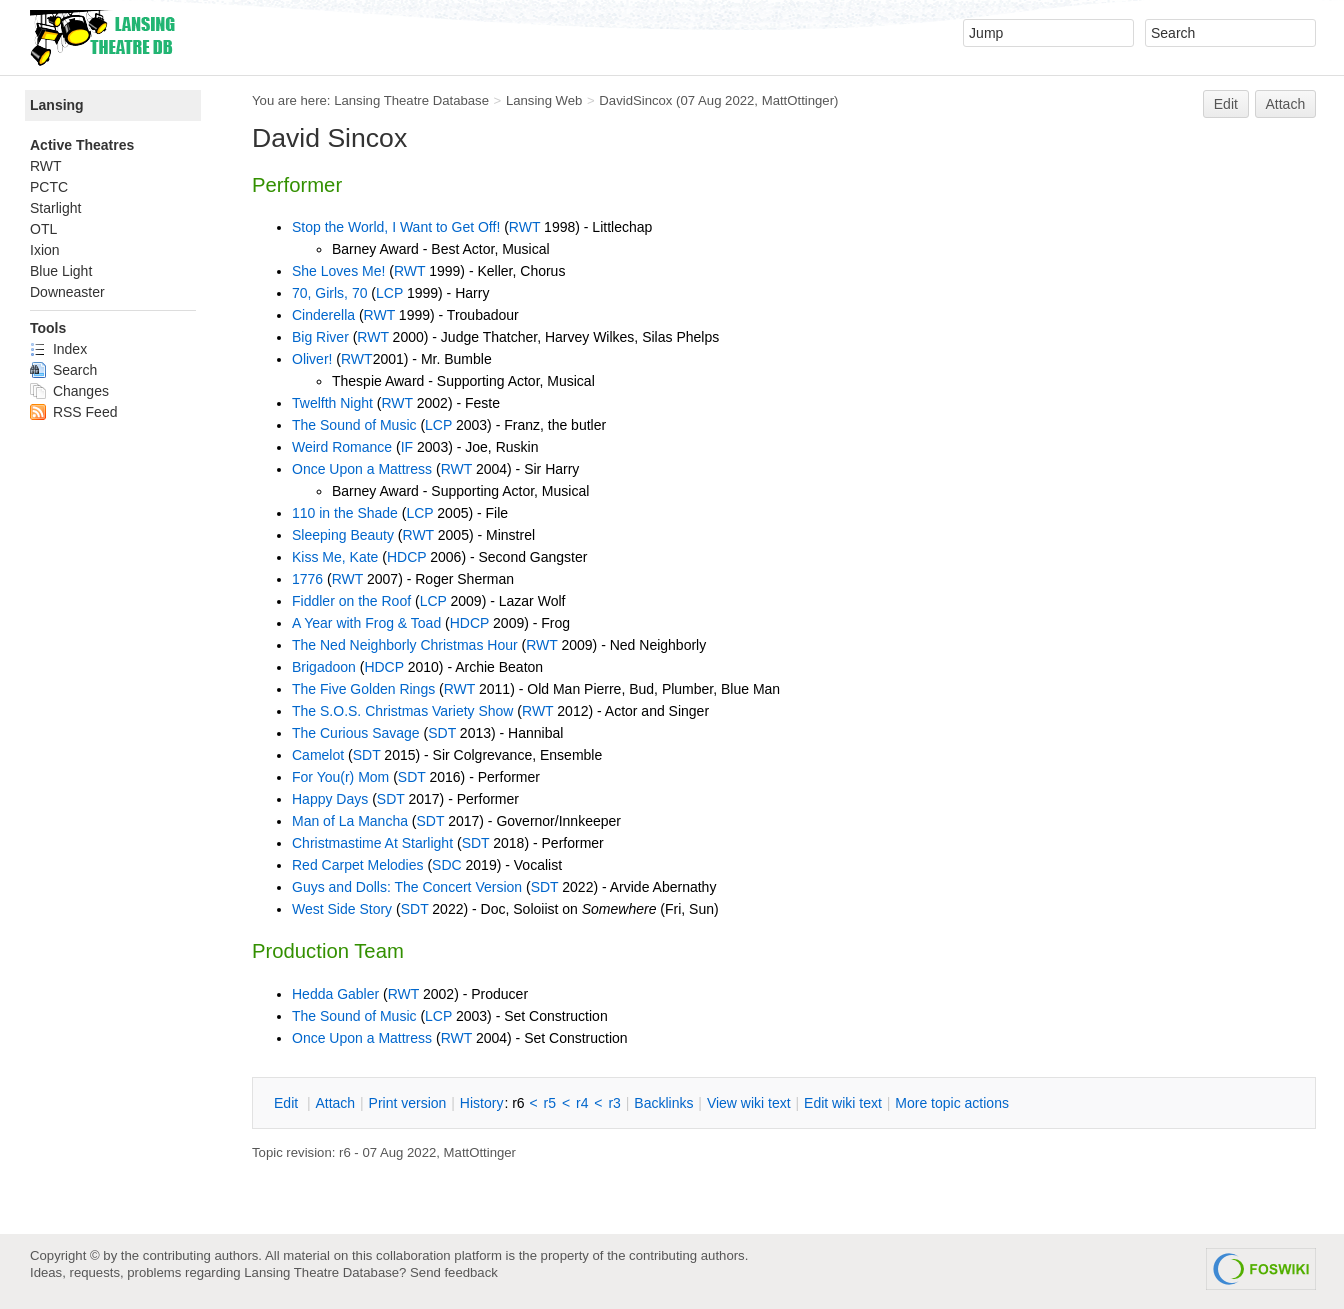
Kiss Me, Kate (335, 557)
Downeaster (67, 292)
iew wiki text (749, 1103)
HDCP (406, 557)
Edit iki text (843, 1103)
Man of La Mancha (350, 821)
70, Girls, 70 (329, 293)
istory (482, 1103)
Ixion (45, 250)
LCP (389, 293)
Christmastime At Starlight (372, 843)
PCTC (49, 187)
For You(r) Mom (340, 777)
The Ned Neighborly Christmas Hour (405, 645)
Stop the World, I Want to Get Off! (396, 227)
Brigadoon (324, 667)
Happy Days (330, 799)
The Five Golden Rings (363, 689)
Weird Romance (342, 447)
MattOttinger (798, 100)
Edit (1226, 104)
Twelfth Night (332, 403)
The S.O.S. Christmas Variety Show (402, 711)
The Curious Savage (356, 733)
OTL (43, 229)
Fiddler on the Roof (351, 601)
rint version (408, 1103)
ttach (335, 1103)
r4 (582, 1103)
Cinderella (323, 315)
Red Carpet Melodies (358, 865)
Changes (69, 391)
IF (407, 447)
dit (288, 1103)
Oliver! (312, 359)
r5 (550, 1103)
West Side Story (342, 909)
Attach (1286, 104)
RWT (524, 227)
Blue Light (61, 271)
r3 (614, 1103)
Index (58, 349)
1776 (307, 579)
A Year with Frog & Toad (366, 623)
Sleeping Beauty (343, 535)
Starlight (55, 208)
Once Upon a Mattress (362, 469)
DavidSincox (635, 100)
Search (63, 370)
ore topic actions (952, 1103)
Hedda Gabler (335, 994)
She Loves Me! (338, 271)
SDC (447, 865)
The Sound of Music (354, 425)
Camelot (318, 755)
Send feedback (454, 1272)
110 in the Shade (345, 513)
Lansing (57, 105)
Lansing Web (544, 100)
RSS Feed (73, 412)
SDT (442, 733)
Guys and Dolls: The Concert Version (407, 887)
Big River (320, 337)
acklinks (663, 1103)
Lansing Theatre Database (411, 100)
